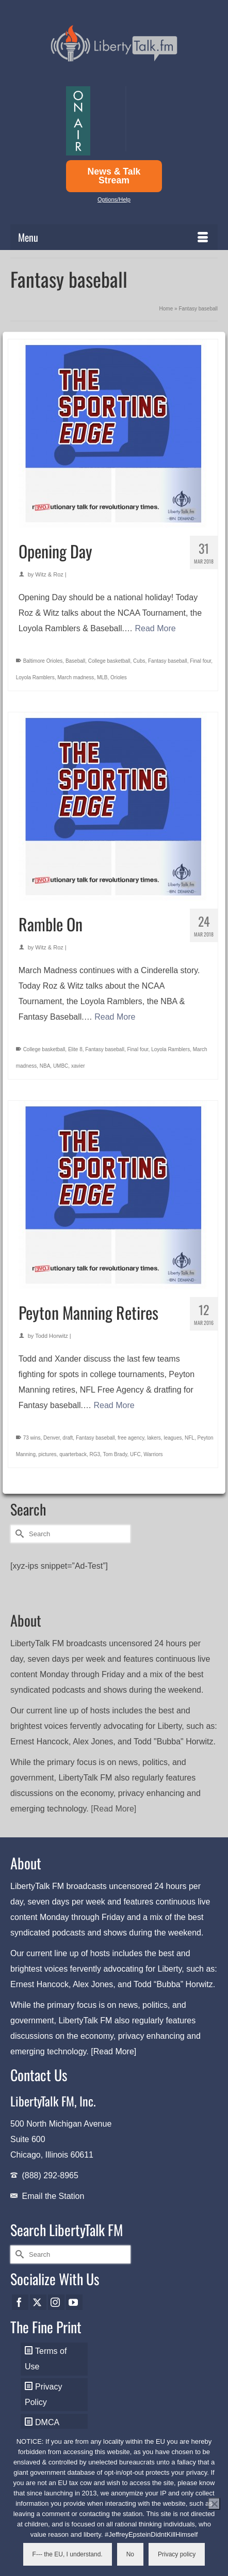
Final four (200, 661)
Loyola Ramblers (35, 677)
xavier (78, 1066)
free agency (131, 1438)
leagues (173, 1438)
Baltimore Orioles (43, 661)
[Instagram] (56, 2302)
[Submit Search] (18, 1534)
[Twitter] (38, 2302)
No (130, 2554)
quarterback (73, 1454)
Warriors (152, 1454)
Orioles (118, 677)
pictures (48, 1454)
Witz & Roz (49, 574)
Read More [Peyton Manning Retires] (113, 1405)
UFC (135, 1454)
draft (67, 1438)
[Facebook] (20, 2302)
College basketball (109, 661)
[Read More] (113, 1808)
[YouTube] (74, 2302)
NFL (189, 1438)
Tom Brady (115, 1454)
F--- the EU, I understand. (67, 2554)
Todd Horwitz (51, 1336)
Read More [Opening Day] (155, 628)
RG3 (95, 1454)
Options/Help (114, 199)
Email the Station (53, 2196)
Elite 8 (75, 1049)
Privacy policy (177, 2554)
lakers (154, 1438)
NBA (45, 1066)
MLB (102, 677)
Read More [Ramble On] (114, 1016)
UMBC (60, 1066)
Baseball (75, 661)
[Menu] (114, 237)
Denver (51, 1438)
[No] (214, 2503)
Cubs (139, 661)
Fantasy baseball (167, 661)
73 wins (32, 1438)
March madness (75, 677)
